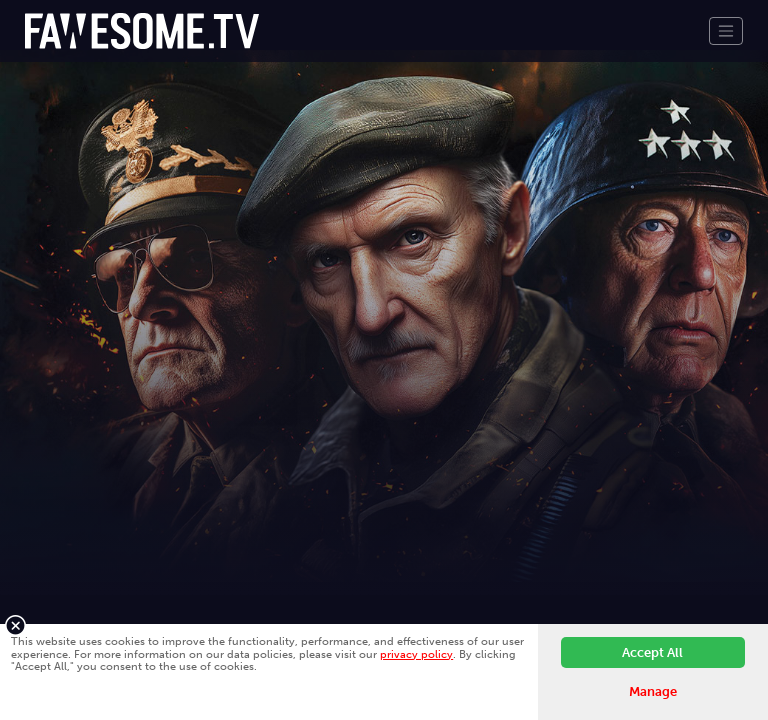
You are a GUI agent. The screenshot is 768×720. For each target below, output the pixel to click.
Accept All (652, 652)
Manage (653, 691)
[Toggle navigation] (726, 31)
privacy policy (416, 654)
